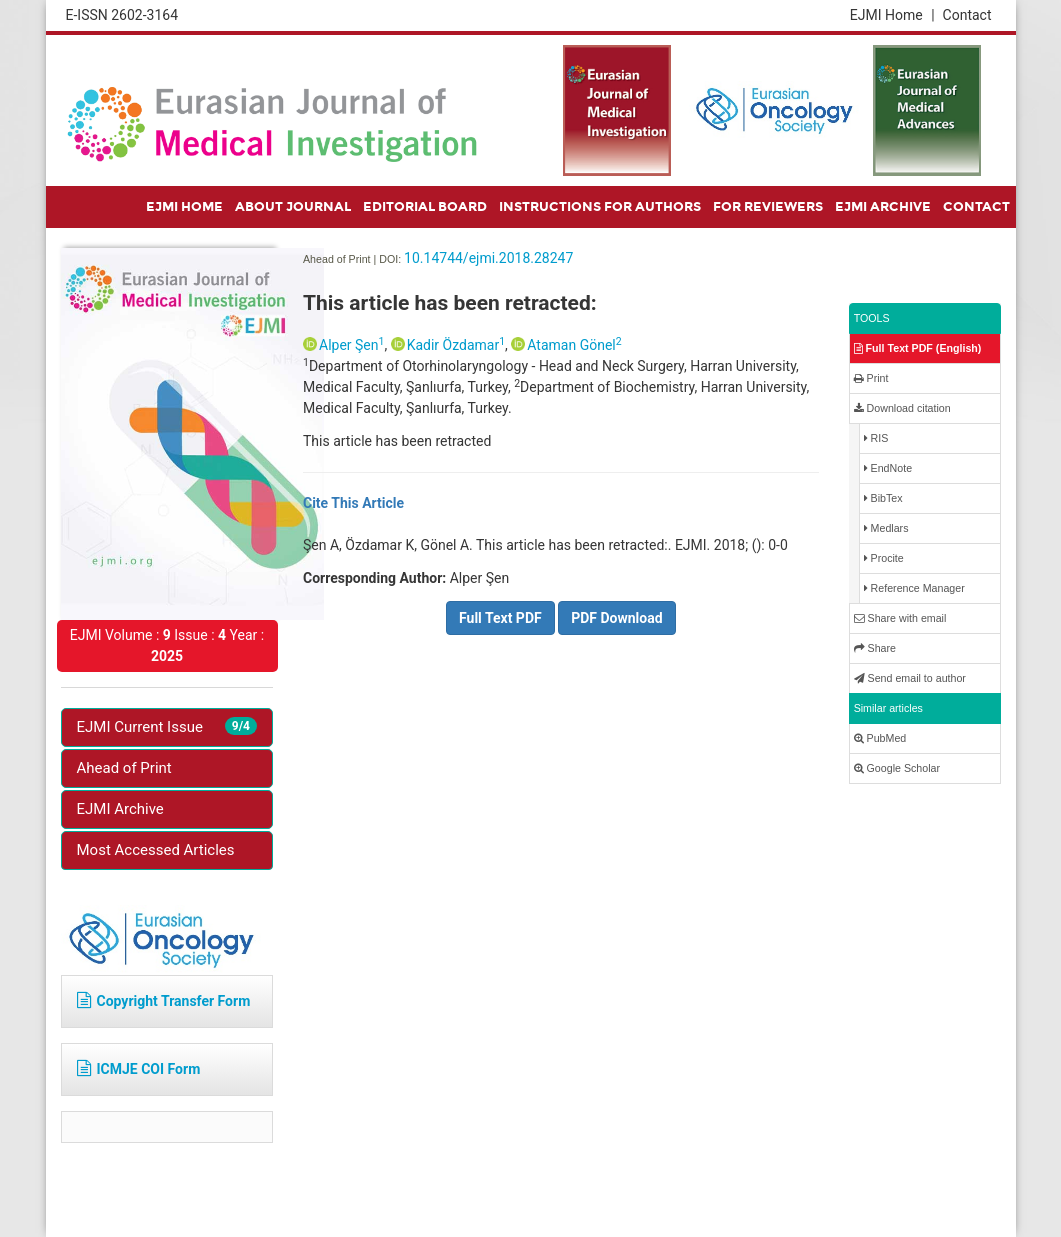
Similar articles (888, 708)
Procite (884, 558)
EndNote (888, 468)
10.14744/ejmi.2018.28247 (488, 258)
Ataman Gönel (574, 345)
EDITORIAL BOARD (425, 207)
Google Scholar (897, 768)
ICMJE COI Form (139, 1069)
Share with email (900, 618)
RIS (876, 438)
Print (871, 378)
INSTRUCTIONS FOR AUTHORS (600, 207)
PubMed (880, 738)
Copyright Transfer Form (164, 1001)
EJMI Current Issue (167, 726)
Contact (967, 15)
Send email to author (910, 678)
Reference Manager (914, 588)
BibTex (883, 498)
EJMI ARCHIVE (883, 207)
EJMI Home (892, 15)
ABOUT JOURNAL (293, 207)
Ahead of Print (124, 768)
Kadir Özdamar (456, 345)
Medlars (886, 528)
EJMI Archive (120, 809)
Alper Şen (351, 345)
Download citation (902, 408)
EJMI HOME (184, 207)
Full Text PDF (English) (918, 348)
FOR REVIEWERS (768, 207)
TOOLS (872, 318)
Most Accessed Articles (156, 850)
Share (875, 648)
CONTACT (976, 207)
